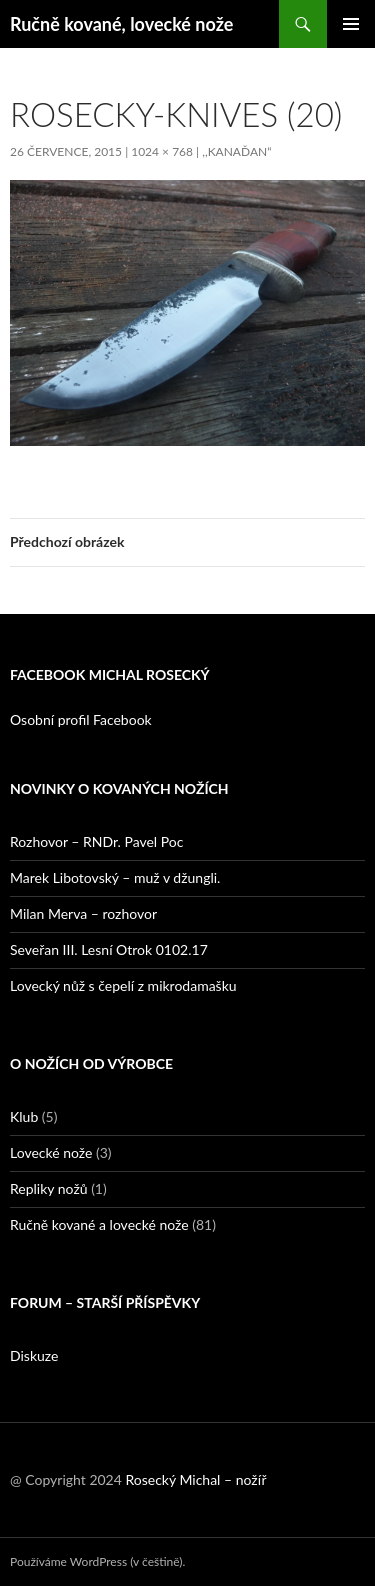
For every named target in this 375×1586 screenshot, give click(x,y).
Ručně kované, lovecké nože (121, 24)
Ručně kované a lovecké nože (99, 1224)
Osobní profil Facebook (81, 719)
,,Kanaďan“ (236, 151)
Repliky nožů (49, 1188)
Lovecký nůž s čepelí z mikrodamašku (123, 985)
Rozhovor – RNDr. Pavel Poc (96, 841)
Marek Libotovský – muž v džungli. (115, 877)
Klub (24, 1116)
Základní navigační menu (351, 24)
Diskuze (34, 1355)
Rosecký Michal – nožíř (195, 1479)
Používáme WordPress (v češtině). (97, 1561)
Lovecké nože (51, 1152)
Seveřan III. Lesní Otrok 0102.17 (109, 949)
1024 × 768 (162, 151)
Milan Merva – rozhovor (83, 913)
